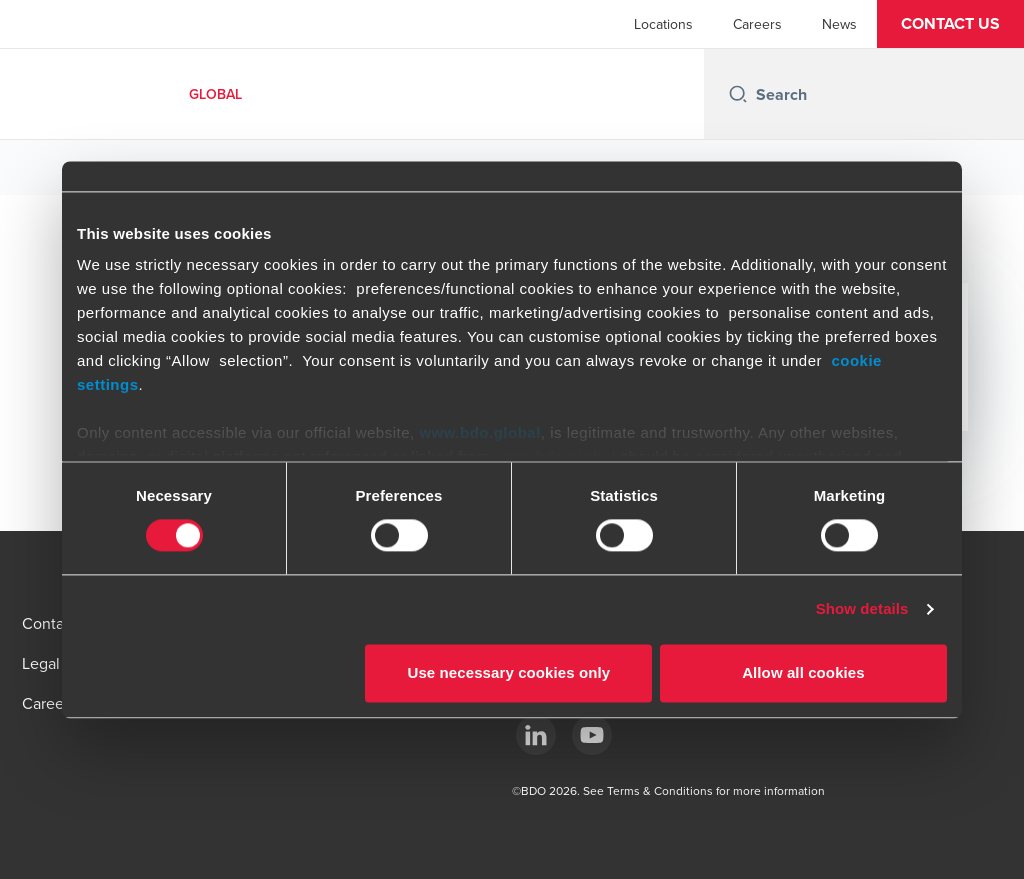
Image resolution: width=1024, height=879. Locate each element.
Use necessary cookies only (509, 672)
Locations (663, 24)
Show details (862, 609)
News (839, 24)
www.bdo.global (479, 432)
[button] (950, 24)
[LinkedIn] (536, 735)
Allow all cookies (803, 672)
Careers (757, 24)
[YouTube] (592, 735)
